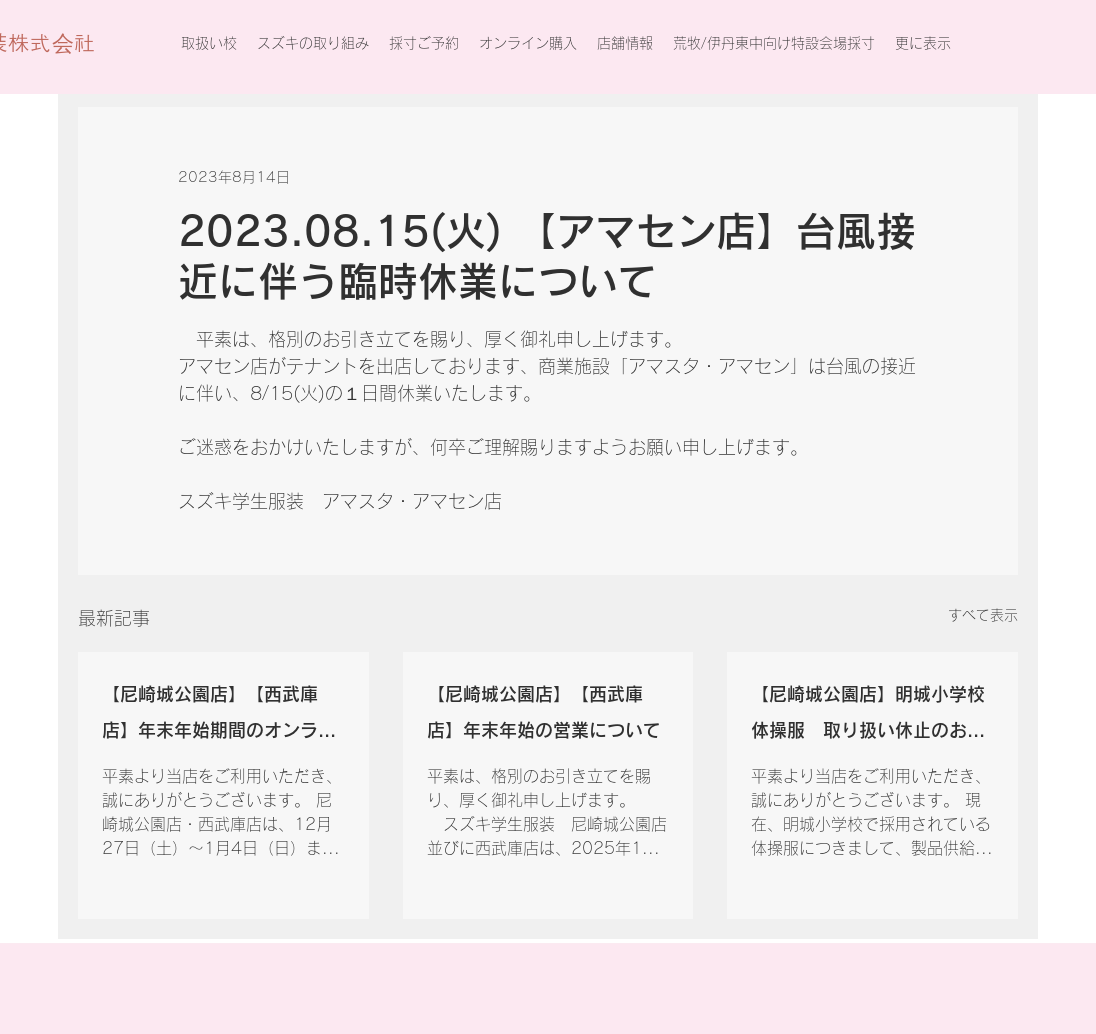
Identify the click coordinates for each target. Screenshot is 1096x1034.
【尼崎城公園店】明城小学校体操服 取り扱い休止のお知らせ (868, 716)
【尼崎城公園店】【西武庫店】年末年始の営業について (544, 712)
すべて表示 (983, 615)
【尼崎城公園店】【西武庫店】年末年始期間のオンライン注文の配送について (219, 716)
